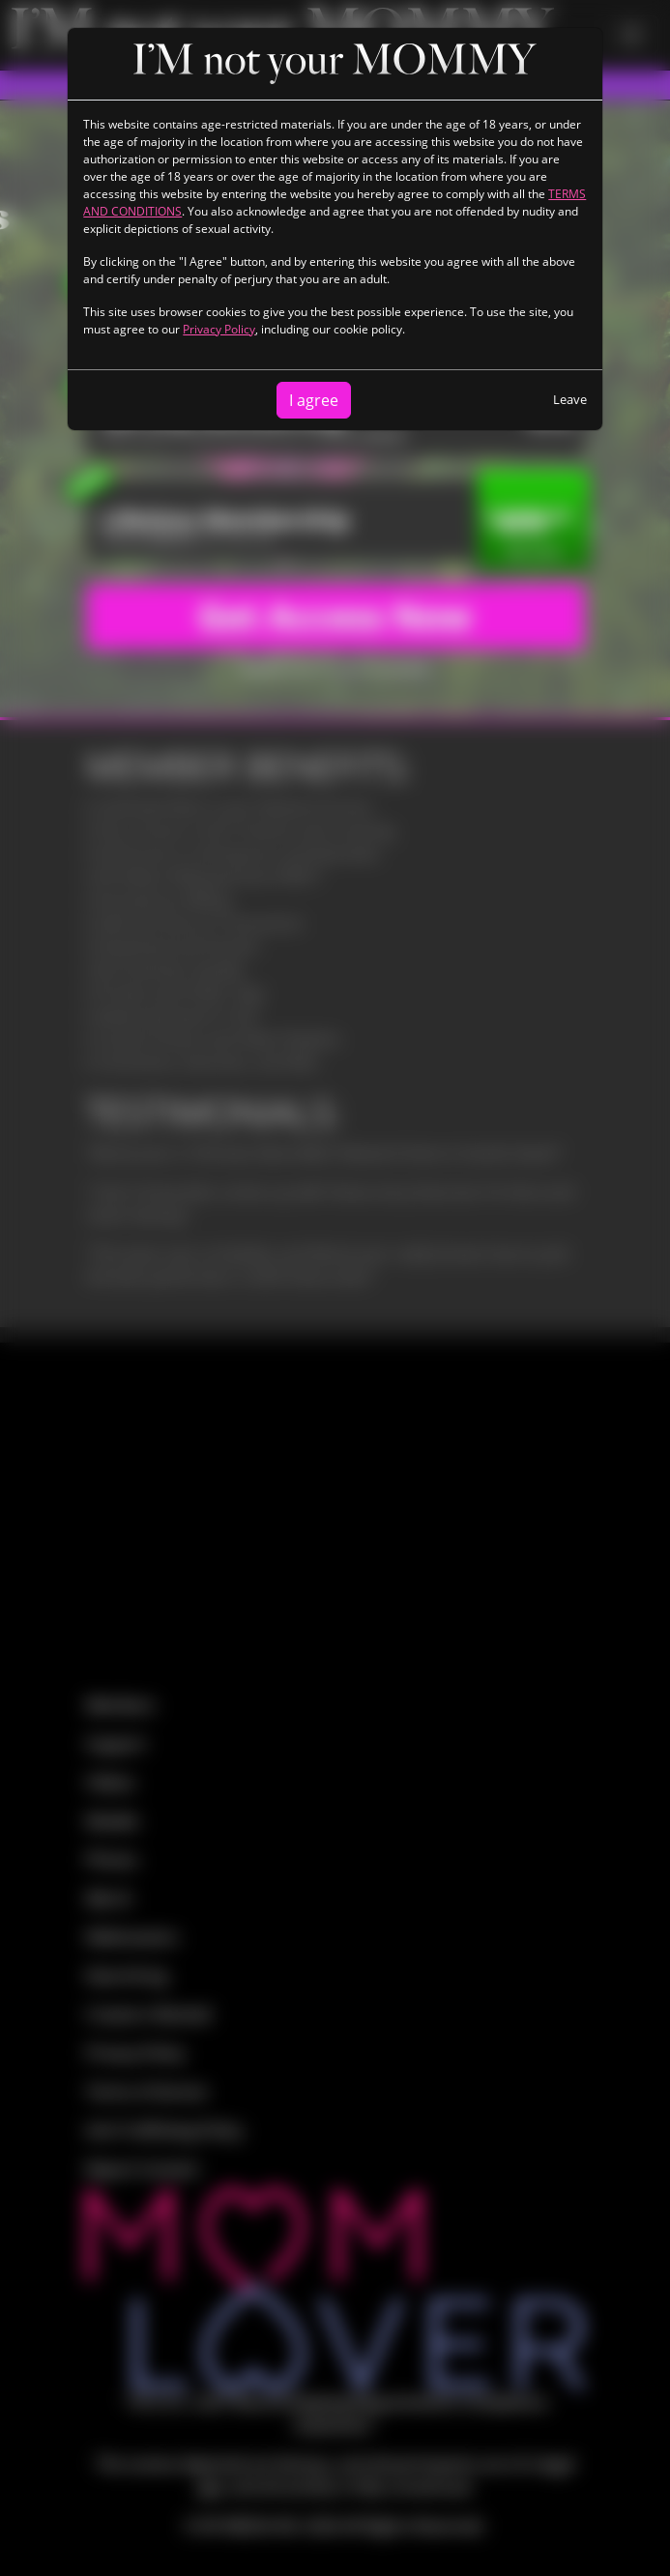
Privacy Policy (219, 329)
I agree (313, 400)
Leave (570, 399)
